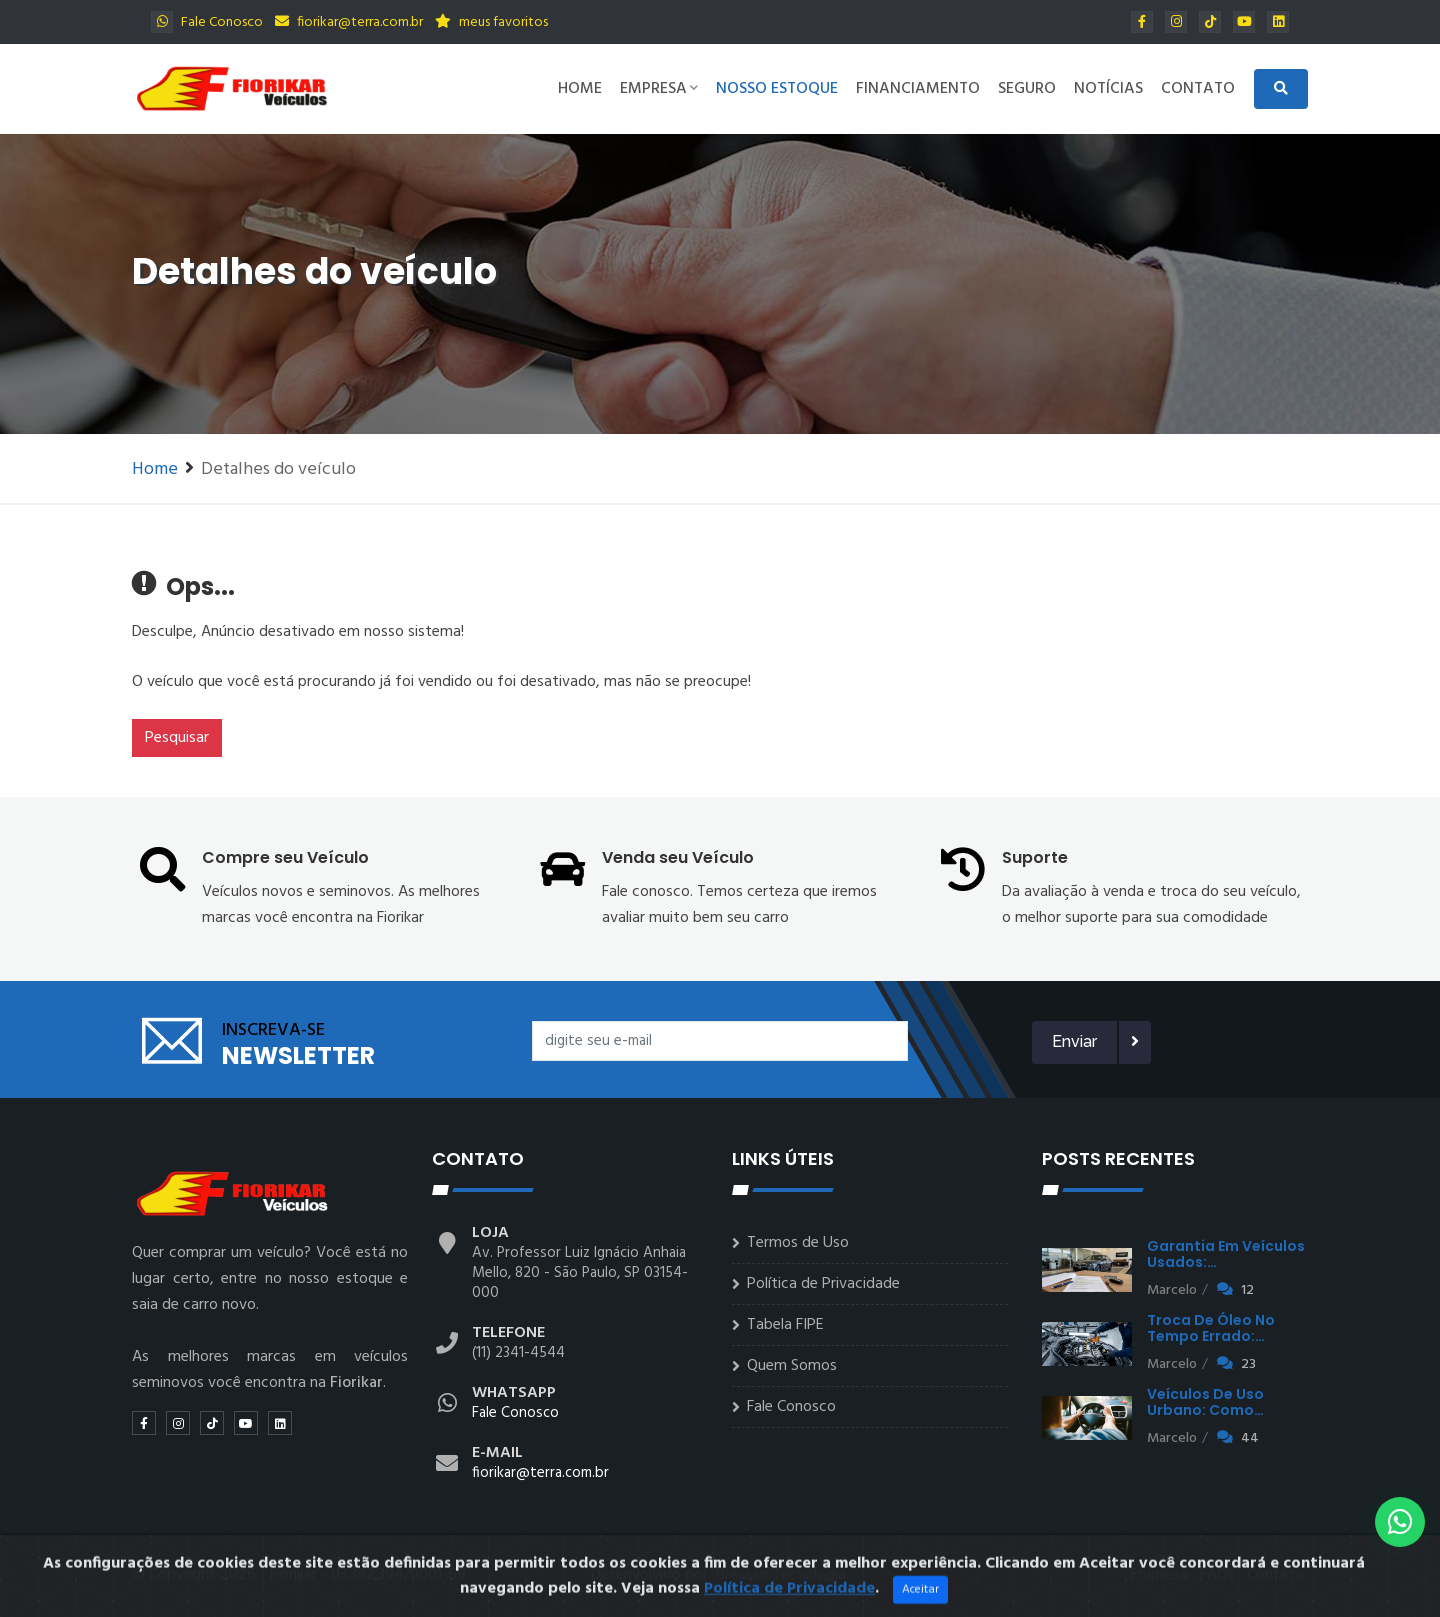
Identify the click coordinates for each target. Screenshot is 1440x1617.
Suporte (1035, 857)
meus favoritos (491, 22)
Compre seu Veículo (285, 857)
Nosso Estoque (777, 89)
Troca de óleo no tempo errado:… (1211, 1328)
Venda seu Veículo (678, 857)
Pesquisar (177, 738)
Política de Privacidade (823, 1284)
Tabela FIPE (785, 1325)
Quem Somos (792, 1366)
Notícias (1108, 89)
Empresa (659, 89)
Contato (1198, 89)
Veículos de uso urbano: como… (1205, 1402)
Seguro (1027, 89)
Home (580, 89)
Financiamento (918, 89)
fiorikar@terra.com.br (349, 22)
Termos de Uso (798, 1243)
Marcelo (1172, 1290)
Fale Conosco (207, 22)
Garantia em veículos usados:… (1226, 1254)
